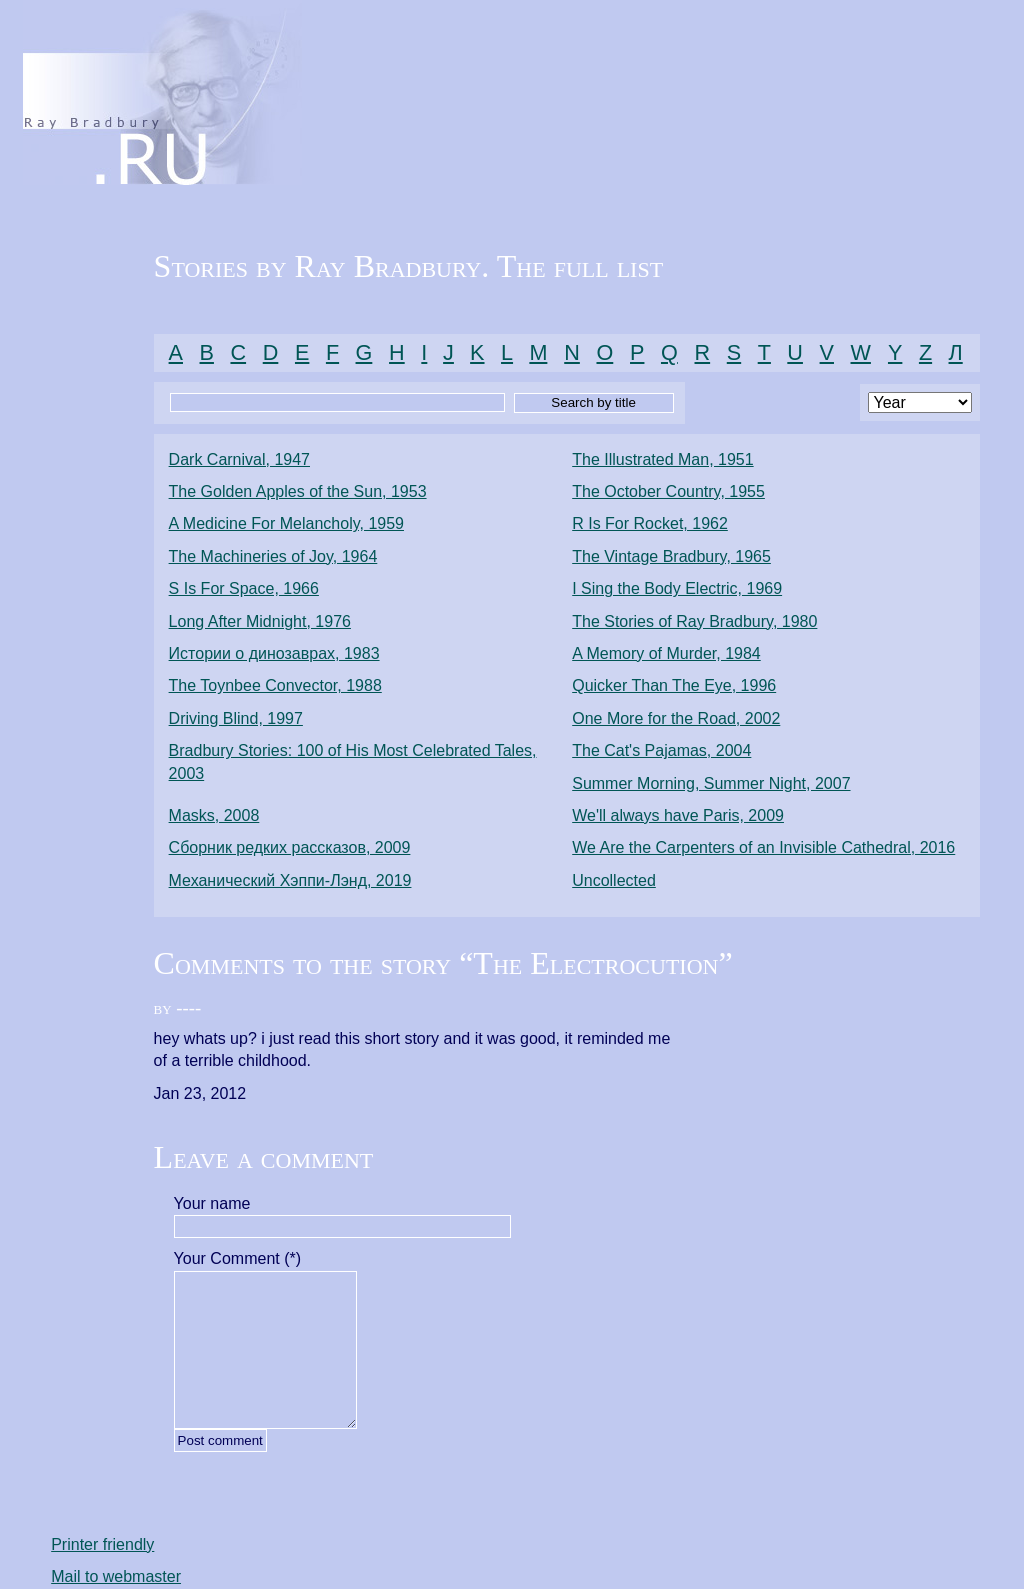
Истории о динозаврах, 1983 (274, 653)
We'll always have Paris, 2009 (678, 815)
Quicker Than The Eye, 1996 (674, 685)
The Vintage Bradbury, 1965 (671, 556)
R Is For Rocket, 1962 (650, 523)
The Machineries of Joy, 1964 (273, 556)
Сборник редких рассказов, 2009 (290, 847)
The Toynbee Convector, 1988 (275, 685)
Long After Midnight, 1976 (260, 621)
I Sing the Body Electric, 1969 (677, 588)
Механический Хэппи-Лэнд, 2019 (290, 880)
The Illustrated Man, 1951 (662, 459)
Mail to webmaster (116, 1576)
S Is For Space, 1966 (244, 588)
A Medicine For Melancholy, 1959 (286, 523)
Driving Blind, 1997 (236, 718)
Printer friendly (102, 1544)
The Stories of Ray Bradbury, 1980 (694, 621)
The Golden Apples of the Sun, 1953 (298, 491)
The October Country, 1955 (668, 491)
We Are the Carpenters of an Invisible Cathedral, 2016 (763, 847)
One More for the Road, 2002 (676, 718)
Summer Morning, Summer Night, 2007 (711, 783)
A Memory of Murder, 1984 (666, 653)
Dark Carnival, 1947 (239, 459)
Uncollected (614, 880)
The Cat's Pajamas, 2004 (661, 750)
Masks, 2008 (214, 815)
